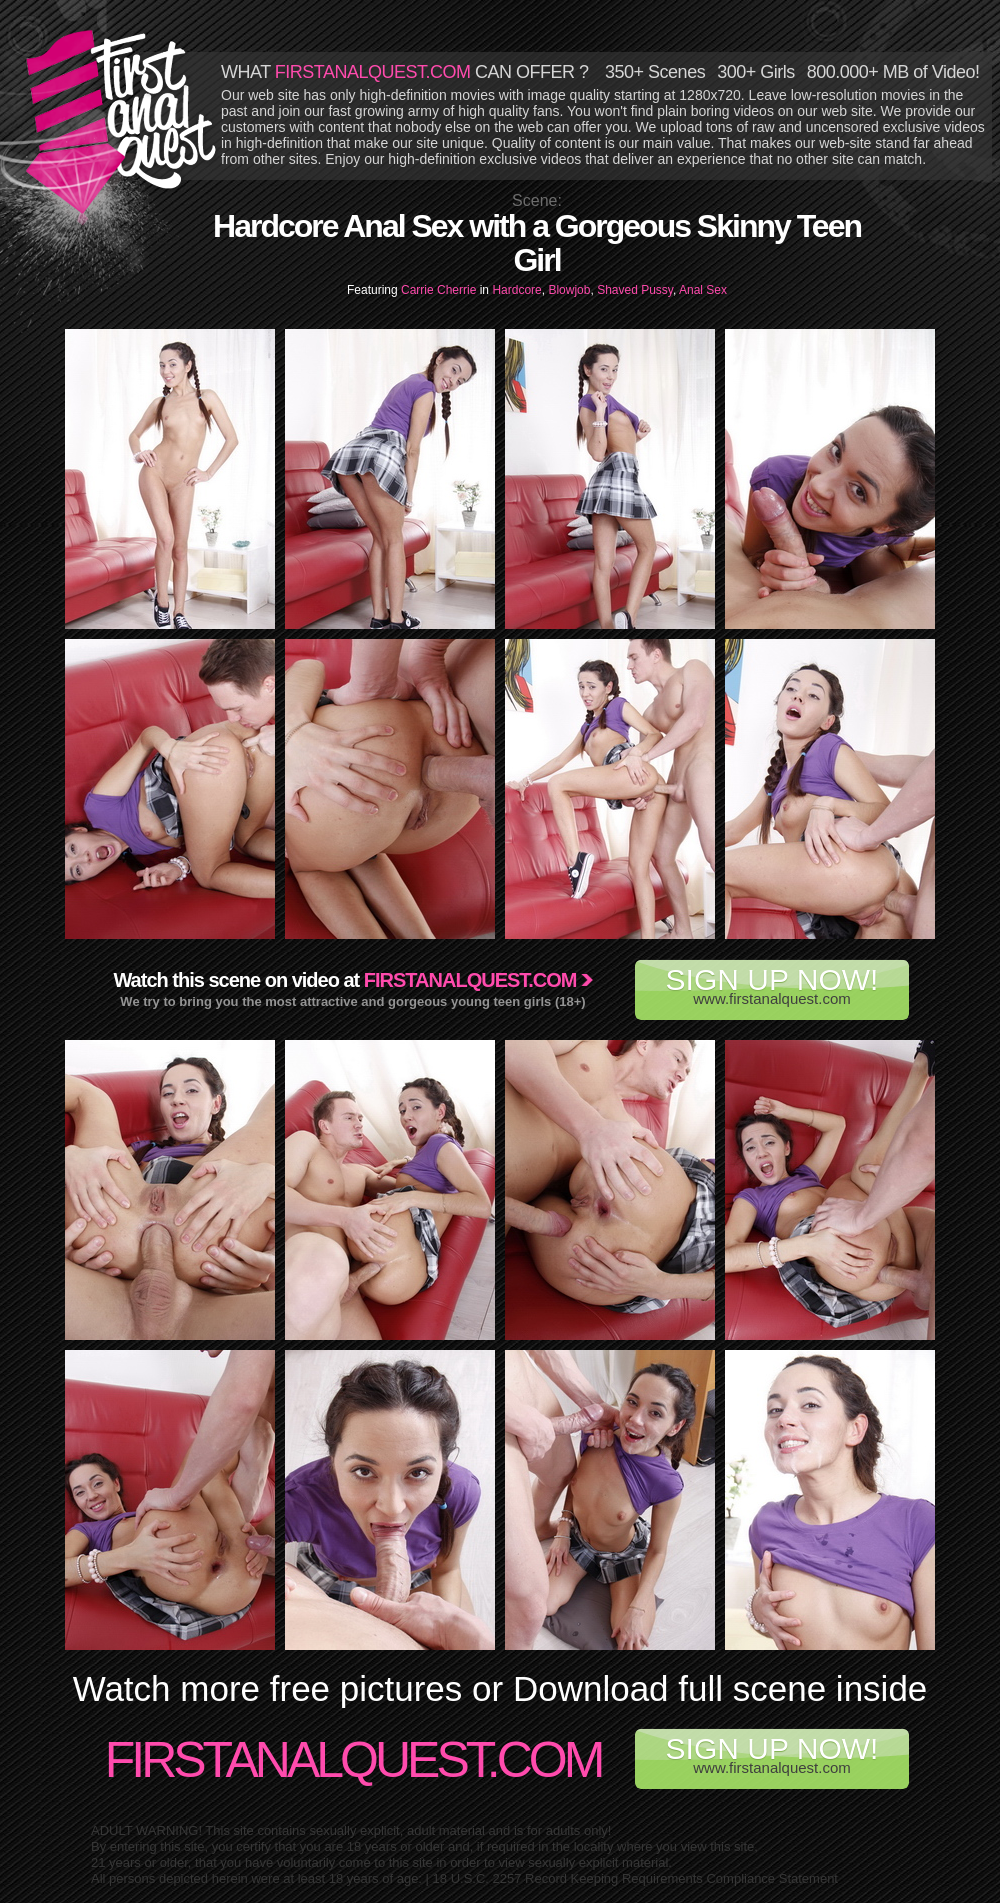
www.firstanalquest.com (772, 985)
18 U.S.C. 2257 (477, 1878)
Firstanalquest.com (470, 980)
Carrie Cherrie (440, 290)
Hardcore (516, 290)
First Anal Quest (122, 122)
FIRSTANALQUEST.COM (373, 72)
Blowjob (569, 290)
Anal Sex (703, 290)
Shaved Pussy (635, 290)
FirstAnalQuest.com (353, 1760)
